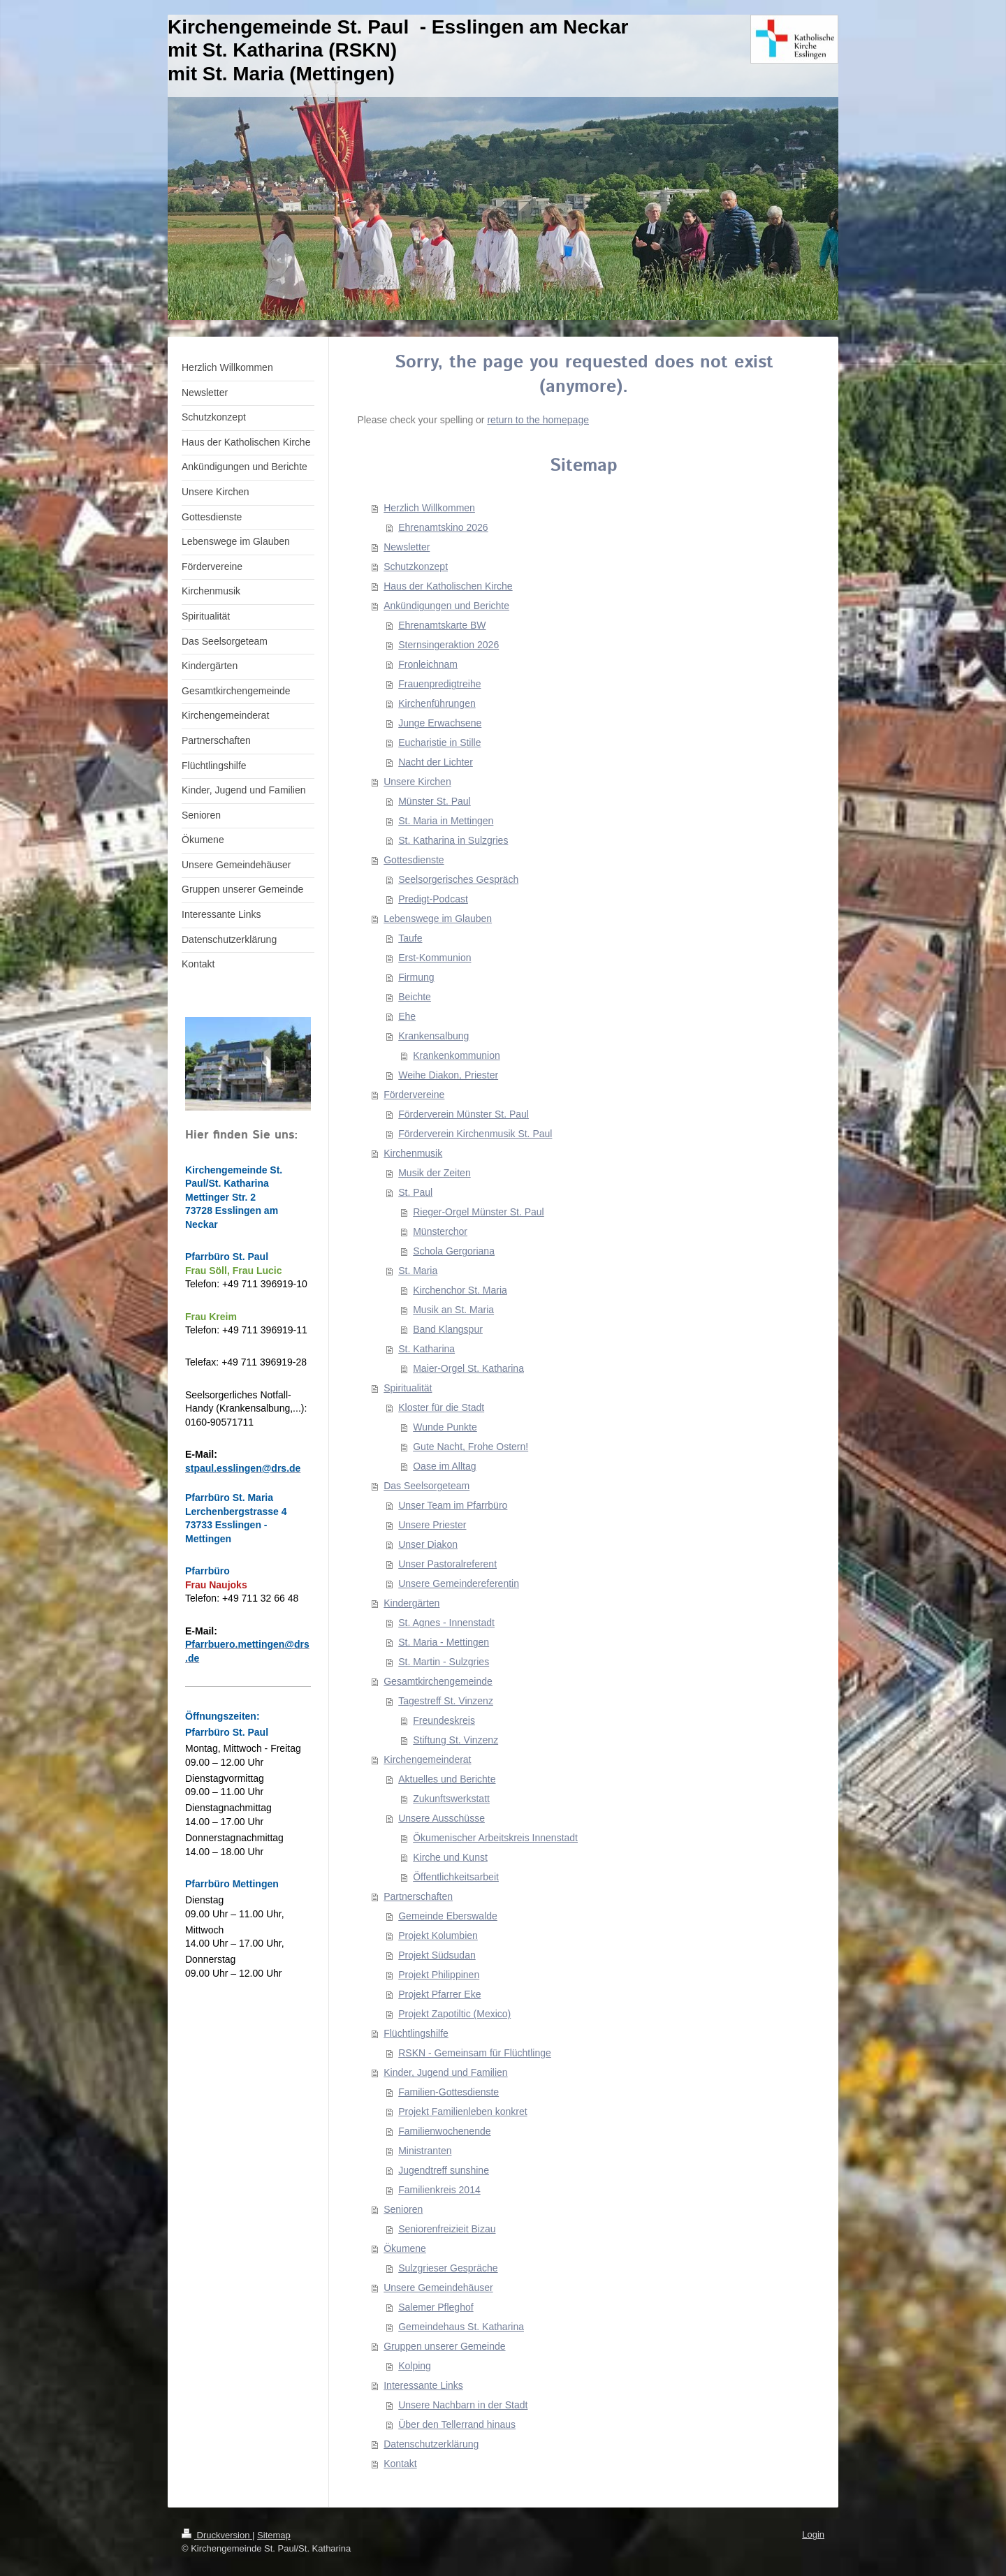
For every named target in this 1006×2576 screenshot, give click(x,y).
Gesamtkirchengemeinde (438, 1681)
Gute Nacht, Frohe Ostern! (470, 1446)
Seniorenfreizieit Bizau (446, 2228)
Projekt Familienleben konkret (462, 2111)
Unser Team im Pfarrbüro (452, 1505)
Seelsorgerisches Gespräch (458, 879)
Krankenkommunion (456, 1055)
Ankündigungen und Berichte (446, 605)
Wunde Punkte (445, 1427)
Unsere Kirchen (417, 781)
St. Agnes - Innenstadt (446, 1622)
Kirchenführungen (437, 703)
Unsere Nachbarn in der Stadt (462, 2404)
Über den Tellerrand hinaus (457, 2424)
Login (813, 2534)
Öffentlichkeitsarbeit (456, 1876)
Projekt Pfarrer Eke (439, 1994)
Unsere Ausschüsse (441, 1818)
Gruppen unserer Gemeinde (444, 2346)
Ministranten (424, 2150)
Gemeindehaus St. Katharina (461, 2326)
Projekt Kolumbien (438, 1935)
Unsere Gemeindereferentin (458, 1583)
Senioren (403, 2209)
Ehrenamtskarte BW (442, 625)
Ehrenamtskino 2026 (443, 527)
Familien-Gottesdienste (448, 2092)
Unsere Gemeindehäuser (438, 2287)
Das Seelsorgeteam (426, 1485)
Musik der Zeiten (434, 1172)
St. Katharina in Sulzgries (453, 840)
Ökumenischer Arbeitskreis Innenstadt (495, 1837)
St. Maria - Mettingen (443, 1642)
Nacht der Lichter (435, 762)
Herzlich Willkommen (429, 507)
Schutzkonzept (416, 566)
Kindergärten (411, 1603)
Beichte (414, 996)
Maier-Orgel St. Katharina (468, 1368)
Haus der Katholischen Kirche (448, 586)
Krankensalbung (433, 1035)
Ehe (407, 1016)
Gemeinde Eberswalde (447, 1916)
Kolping (414, 2365)
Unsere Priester (432, 1524)
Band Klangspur (448, 1329)
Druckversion (217, 2535)
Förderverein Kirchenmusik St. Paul (475, 1133)
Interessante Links (423, 2385)
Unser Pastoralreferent (447, 1563)
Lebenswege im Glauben (438, 918)
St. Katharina (426, 1348)
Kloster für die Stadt (441, 1407)
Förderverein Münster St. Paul (463, 1114)
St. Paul (415, 1192)
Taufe (410, 938)
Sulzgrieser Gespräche (447, 2268)
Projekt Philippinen (438, 1974)
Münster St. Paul (434, 801)
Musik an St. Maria (453, 1309)
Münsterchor (440, 1231)
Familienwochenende (444, 2131)
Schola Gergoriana (454, 1251)
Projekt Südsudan (437, 1955)
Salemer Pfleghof (435, 2307)
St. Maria (417, 1270)
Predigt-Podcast (433, 899)
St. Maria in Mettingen (445, 820)
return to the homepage (538, 419)
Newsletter (407, 546)
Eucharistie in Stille (439, 742)
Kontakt (400, 2463)
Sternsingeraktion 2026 (448, 644)
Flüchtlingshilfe (416, 2033)
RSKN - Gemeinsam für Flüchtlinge (474, 2052)
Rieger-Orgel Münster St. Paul (478, 1211)
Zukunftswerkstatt (451, 1798)
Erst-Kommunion (434, 957)
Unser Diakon (428, 1544)
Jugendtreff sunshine (443, 2170)
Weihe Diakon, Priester (448, 1075)
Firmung (416, 977)
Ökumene (405, 2248)
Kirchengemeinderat (427, 1759)
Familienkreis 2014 (439, 2189)
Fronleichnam (428, 664)
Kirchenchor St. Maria (460, 1290)
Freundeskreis (444, 1720)
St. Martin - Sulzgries (443, 1661)
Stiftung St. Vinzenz (455, 1740)
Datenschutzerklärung (431, 2444)
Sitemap (274, 2535)
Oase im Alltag (444, 1466)
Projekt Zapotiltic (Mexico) (454, 2013)
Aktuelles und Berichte (446, 1779)
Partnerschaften (418, 1896)
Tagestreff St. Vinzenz (445, 1700)
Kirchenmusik (413, 1153)
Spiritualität (408, 1387)
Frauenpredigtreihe (439, 683)
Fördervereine (414, 1094)
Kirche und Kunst (450, 1857)
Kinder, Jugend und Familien (445, 2072)
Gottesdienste (414, 859)
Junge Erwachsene (439, 723)
